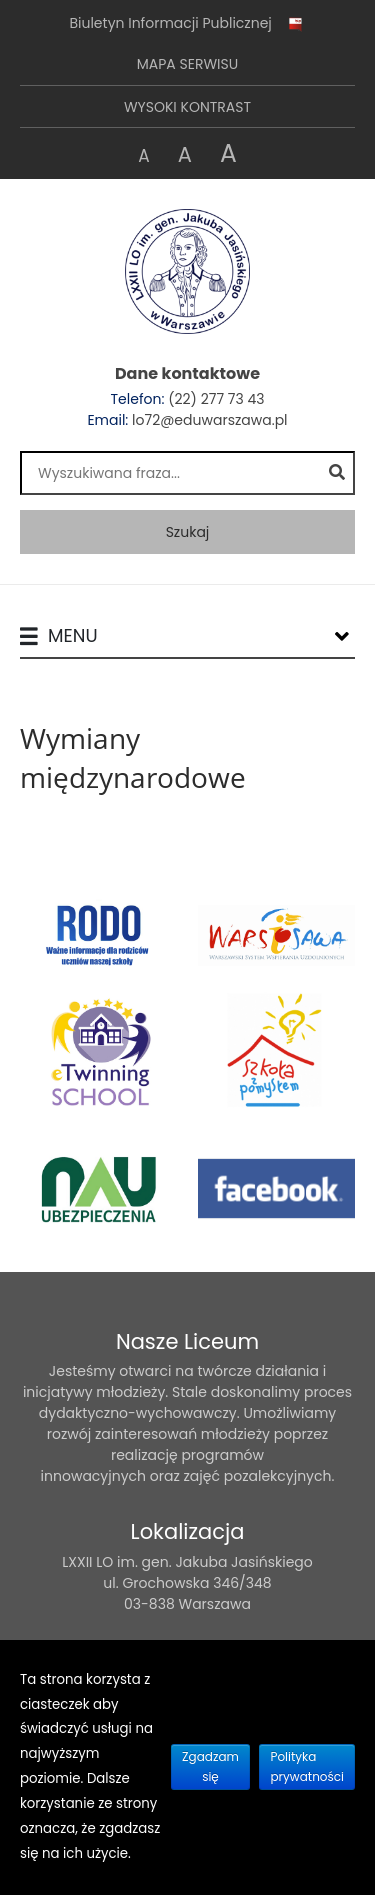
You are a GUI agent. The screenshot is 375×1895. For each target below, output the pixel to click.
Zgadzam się (210, 1766)
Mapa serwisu (187, 64)
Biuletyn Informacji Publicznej (187, 24)
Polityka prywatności (307, 1766)
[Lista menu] (342, 636)
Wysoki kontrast (187, 107)
